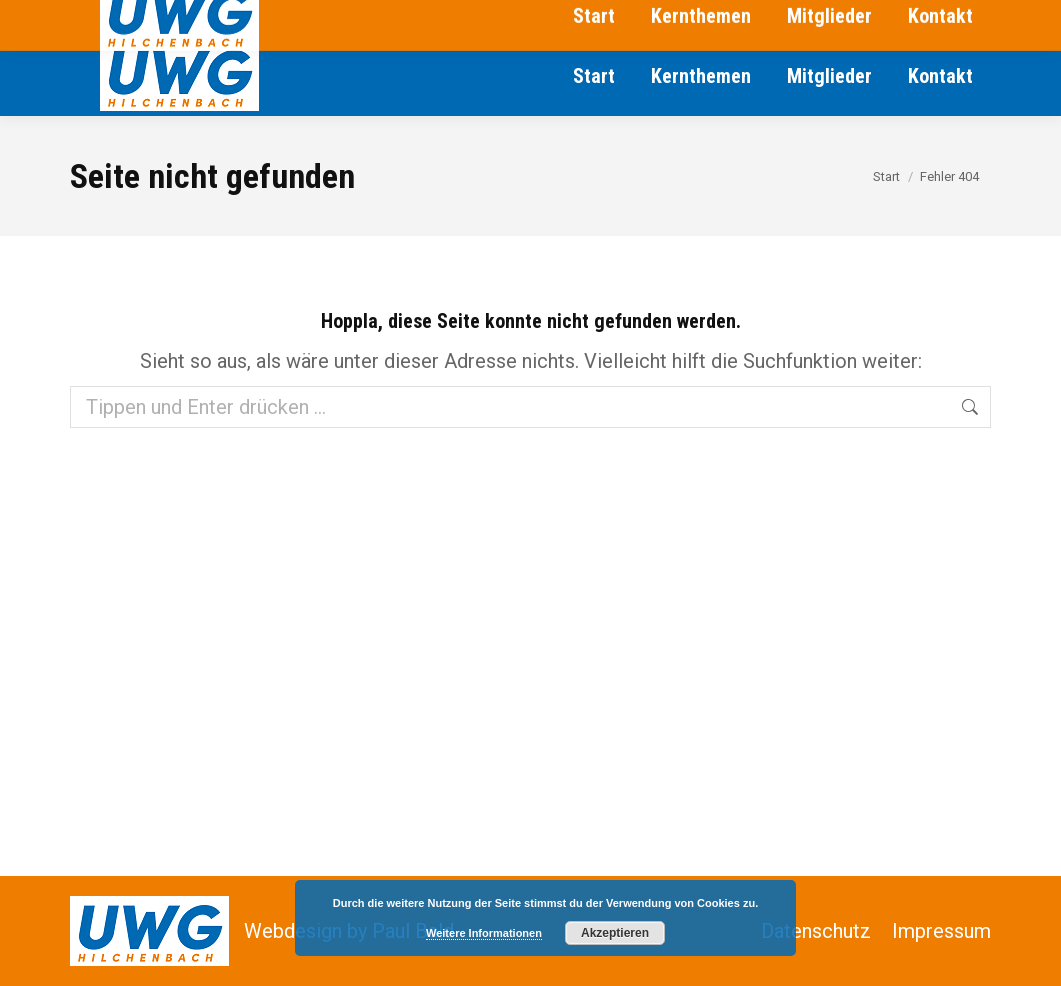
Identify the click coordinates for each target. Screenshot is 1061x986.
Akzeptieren (615, 933)
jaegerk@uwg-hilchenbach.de (461, 18)
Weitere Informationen (484, 933)
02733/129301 (127, 18)
